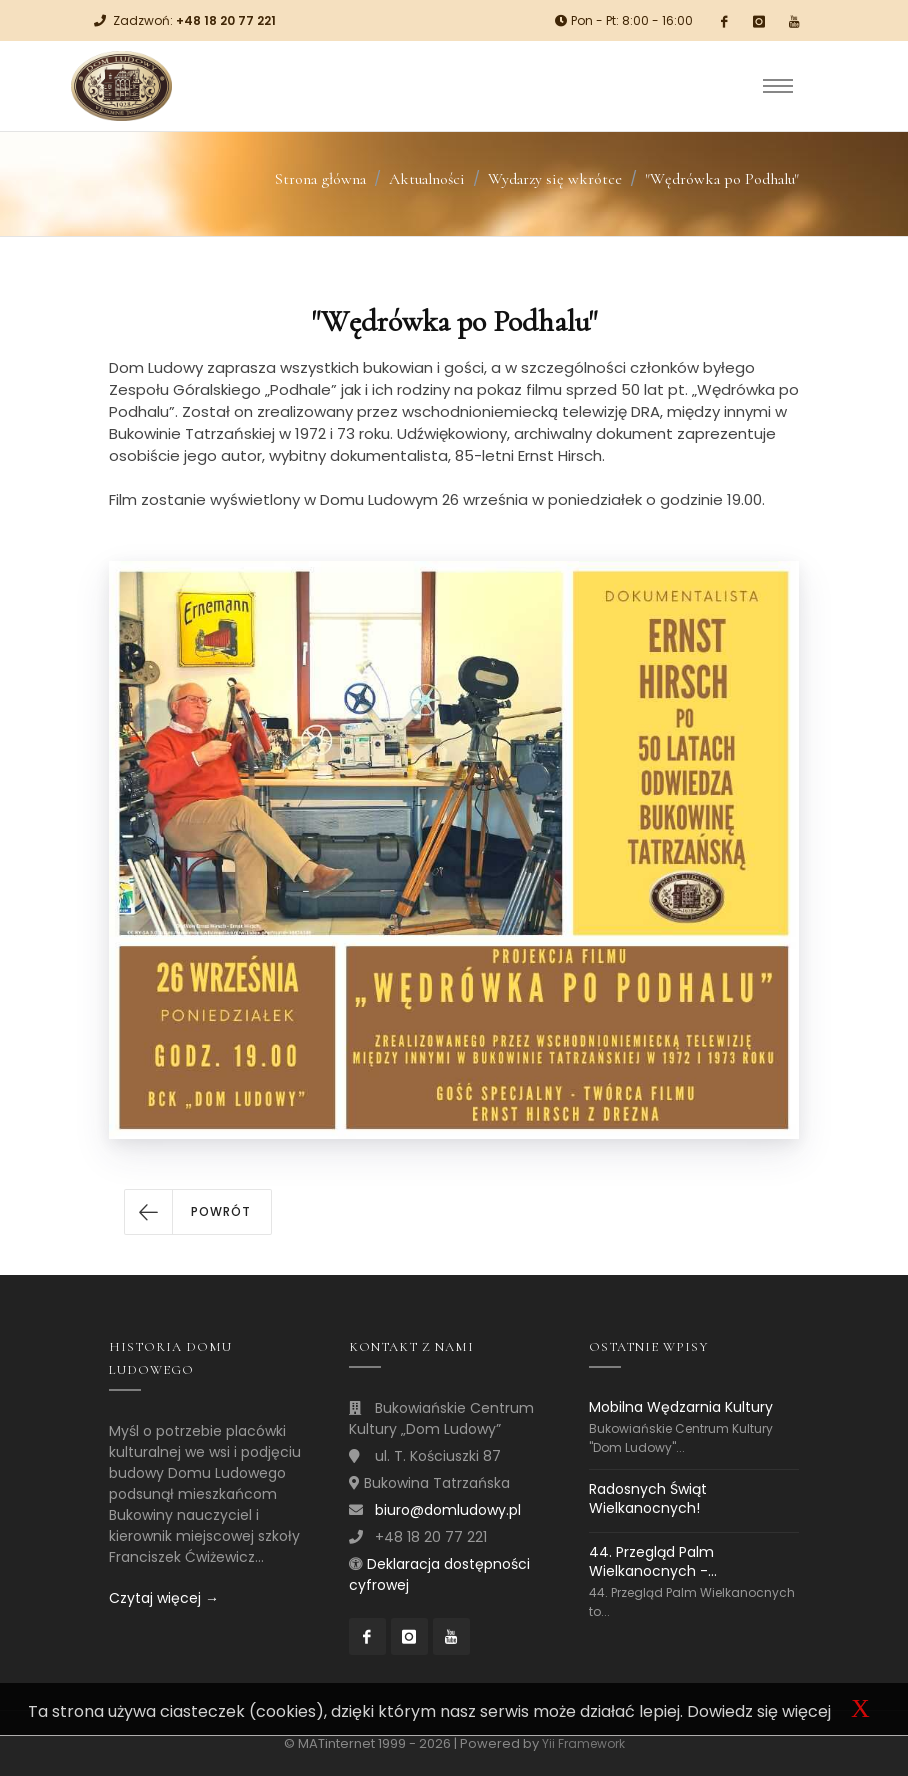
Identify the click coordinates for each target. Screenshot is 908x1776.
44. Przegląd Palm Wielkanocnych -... (653, 1561)
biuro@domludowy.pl (448, 1510)
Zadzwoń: (194, 20)
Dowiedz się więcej (759, 1711)
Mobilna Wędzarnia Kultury (681, 1407)
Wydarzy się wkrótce (555, 179)
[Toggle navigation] (778, 86)
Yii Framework (583, 1743)
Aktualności (427, 179)
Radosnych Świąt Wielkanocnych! (648, 1498)
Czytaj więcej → (164, 1598)
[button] (198, 1212)
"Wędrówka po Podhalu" (722, 179)
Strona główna (320, 179)
